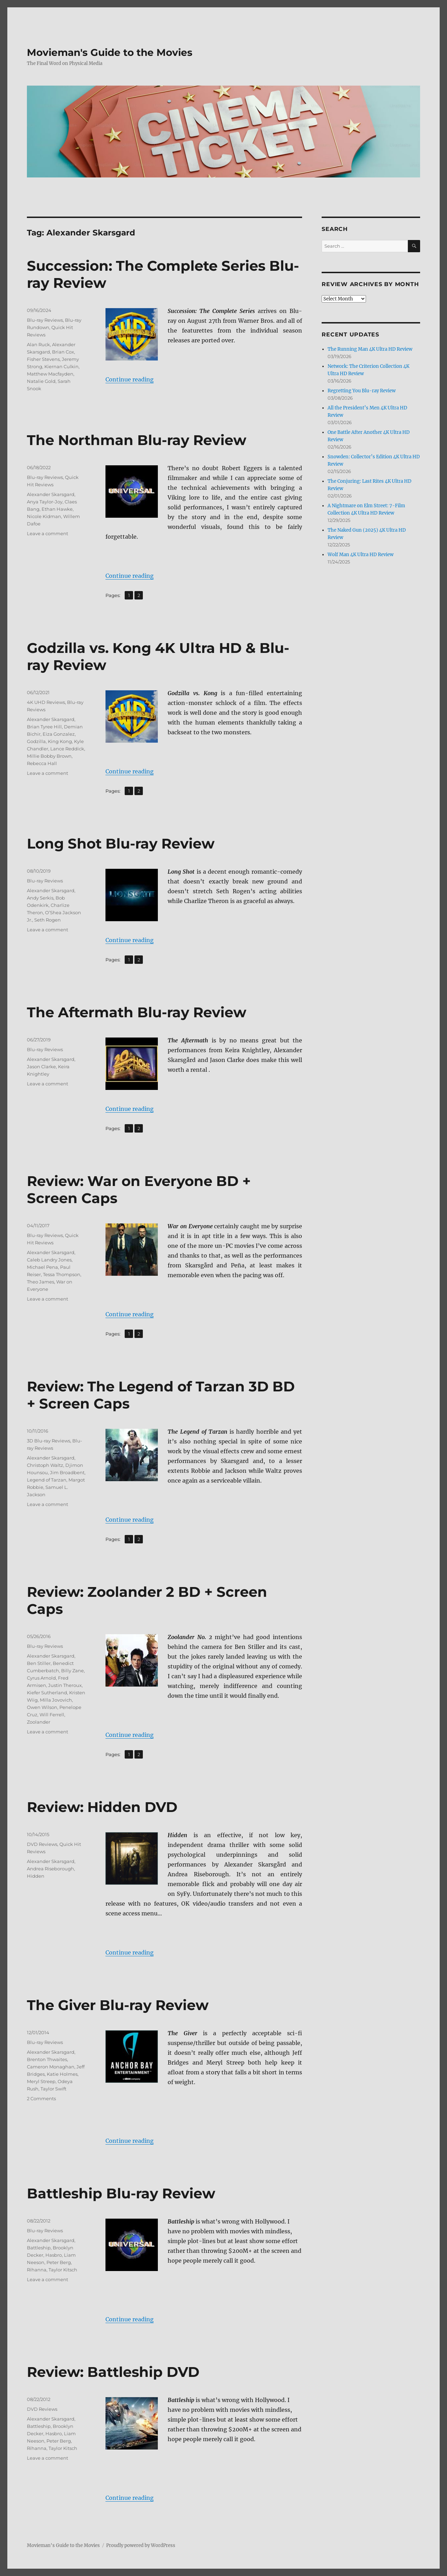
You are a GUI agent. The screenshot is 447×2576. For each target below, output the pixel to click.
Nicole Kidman (44, 516)
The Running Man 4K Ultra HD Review (370, 349)
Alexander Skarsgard (50, 494)
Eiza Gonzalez (59, 734)
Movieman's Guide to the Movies (109, 52)
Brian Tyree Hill (44, 726)
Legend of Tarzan (46, 1480)
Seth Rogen (47, 920)
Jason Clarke (41, 1066)
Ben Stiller (39, 1663)
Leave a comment (47, 533)
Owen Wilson (42, 1707)
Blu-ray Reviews (45, 320)
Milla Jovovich (56, 1700)
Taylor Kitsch (63, 2269)
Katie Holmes (62, 2074)
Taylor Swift (53, 2088)
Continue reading (129, 379)
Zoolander (38, 1722)
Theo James (40, 1282)
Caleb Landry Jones (49, 1259)
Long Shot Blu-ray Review (120, 843)
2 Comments (41, 2098)
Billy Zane (72, 1670)
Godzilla (36, 741)
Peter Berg (58, 2262)
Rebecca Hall (42, 763)
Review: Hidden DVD (102, 1806)
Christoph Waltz (45, 1465)
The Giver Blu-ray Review (117, 2005)
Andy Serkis (40, 898)
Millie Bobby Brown (49, 756)
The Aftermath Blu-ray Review (136, 1012)
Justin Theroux (65, 1685)
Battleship (39, 2247)
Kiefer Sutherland (47, 1692)
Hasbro (53, 2255)
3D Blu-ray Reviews (48, 1440)
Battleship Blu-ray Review (121, 2193)
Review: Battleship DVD (113, 2371)
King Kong (60, 741)
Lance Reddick (67, 748)
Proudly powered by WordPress (140, 2545)
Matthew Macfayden (50, 374)
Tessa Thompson (61, 1274)
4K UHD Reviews (46, 702)
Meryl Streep (41, 2081)
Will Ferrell (51, 1714)
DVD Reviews (42, 1844)
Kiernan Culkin (61, 366)
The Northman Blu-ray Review (136, 440)
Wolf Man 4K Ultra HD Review (361, 555)
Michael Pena (42, 1267)
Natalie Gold (41, 381)
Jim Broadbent (67, 1472)
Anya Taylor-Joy (45, 501)
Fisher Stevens (43, 359)
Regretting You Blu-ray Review (362, 391)
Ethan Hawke (57, 509)
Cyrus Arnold (41, 1678)
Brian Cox (63, 352)
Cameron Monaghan (50, 2066)
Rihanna (36, 2269)
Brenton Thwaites (47, 2059)
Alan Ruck (38, 344)
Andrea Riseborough (50, 1868)
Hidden (35, 1876)
